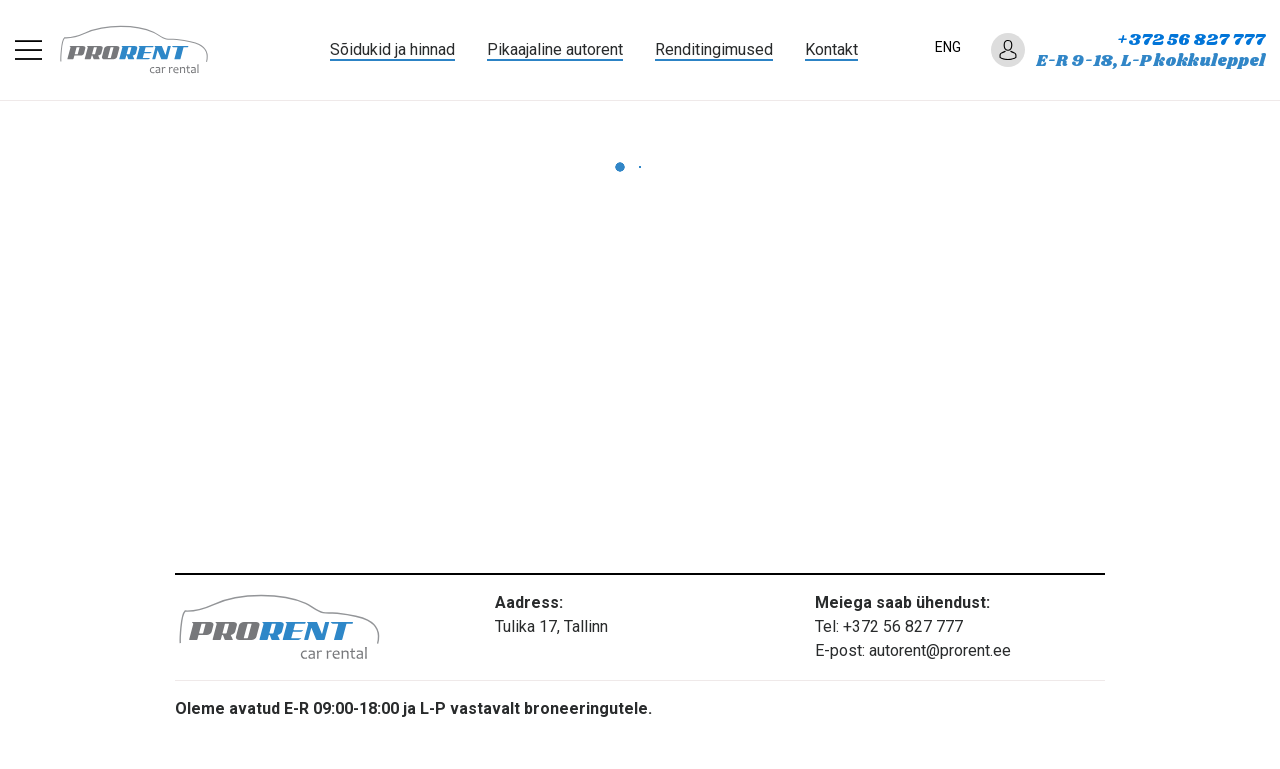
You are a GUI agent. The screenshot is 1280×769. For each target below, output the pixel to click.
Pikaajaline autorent (555, 49)
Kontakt (831, 49)
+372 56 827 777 (1191, 40)
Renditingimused (714, 49)
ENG (948, 47)
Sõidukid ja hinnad (392, 49)
